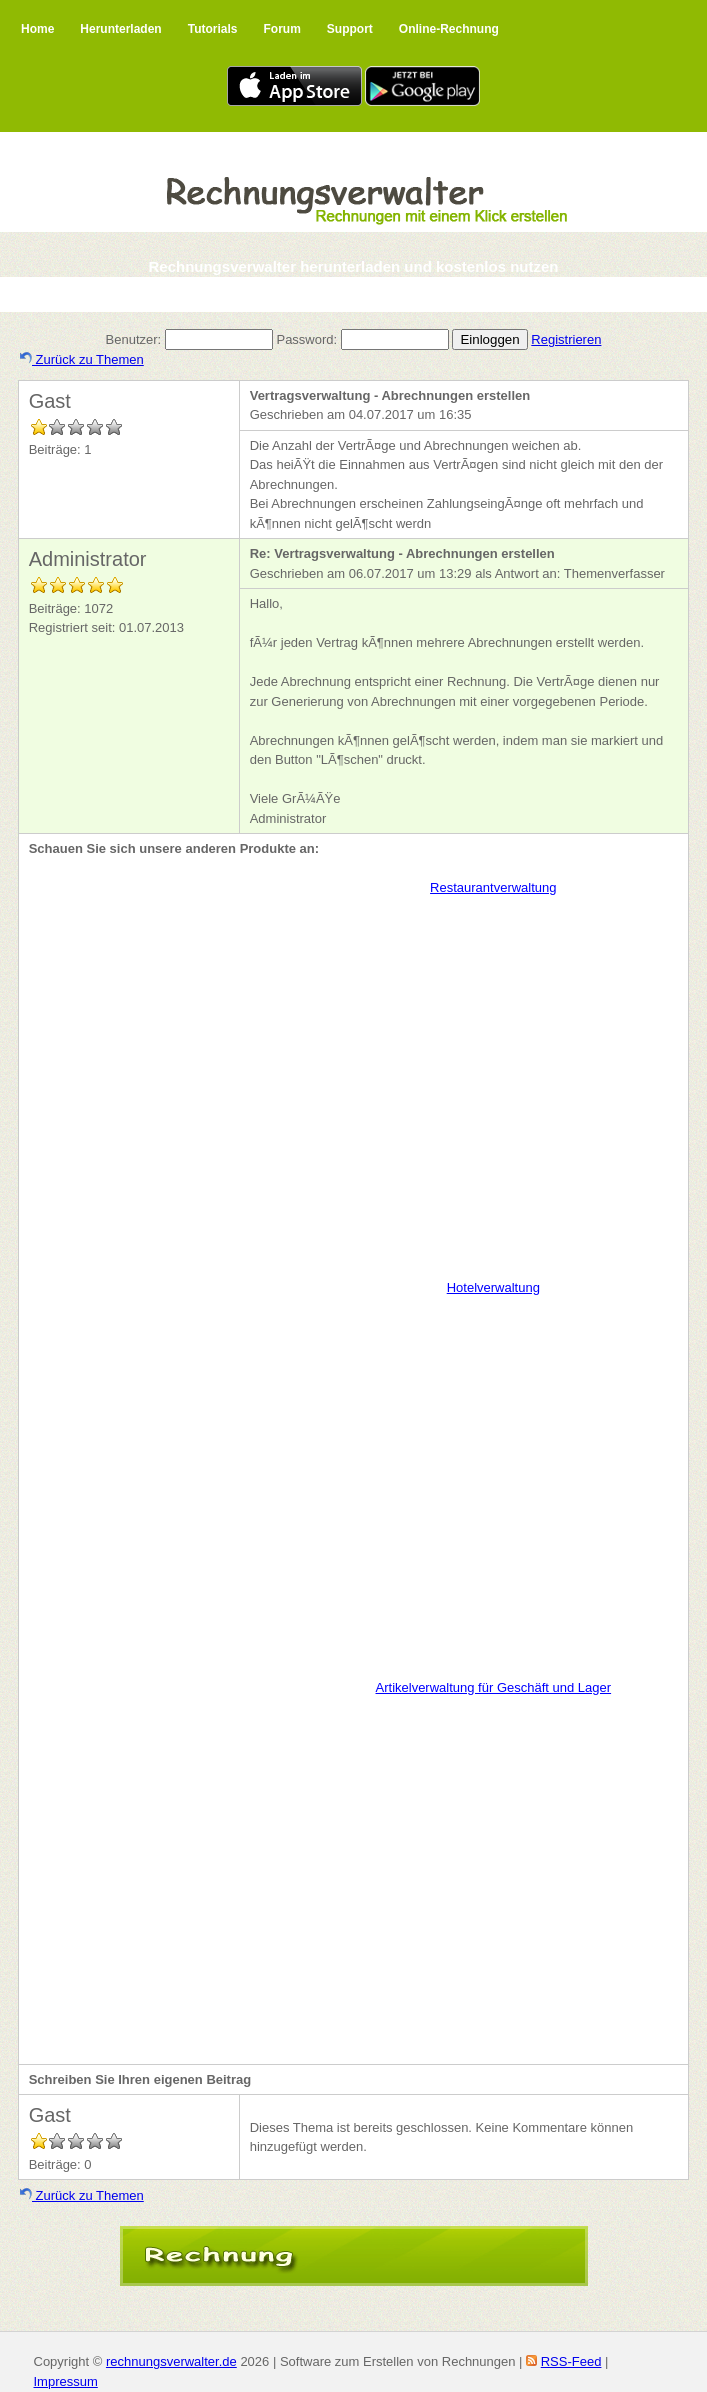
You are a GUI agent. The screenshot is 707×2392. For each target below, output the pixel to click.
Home (37, 29)
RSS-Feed (571, 2361)
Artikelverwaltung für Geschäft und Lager (494, 1687)
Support (350, 29)
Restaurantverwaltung (493, 887)
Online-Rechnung (449, 29)
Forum (281, 29)
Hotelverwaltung (493, 1287)
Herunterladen (120, 29)
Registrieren (566, 339)
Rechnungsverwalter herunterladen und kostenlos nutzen (353, 266)
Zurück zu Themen (82, 359)
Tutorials (213, 29)
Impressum (66, 2381)
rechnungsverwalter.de (171, 2361)
